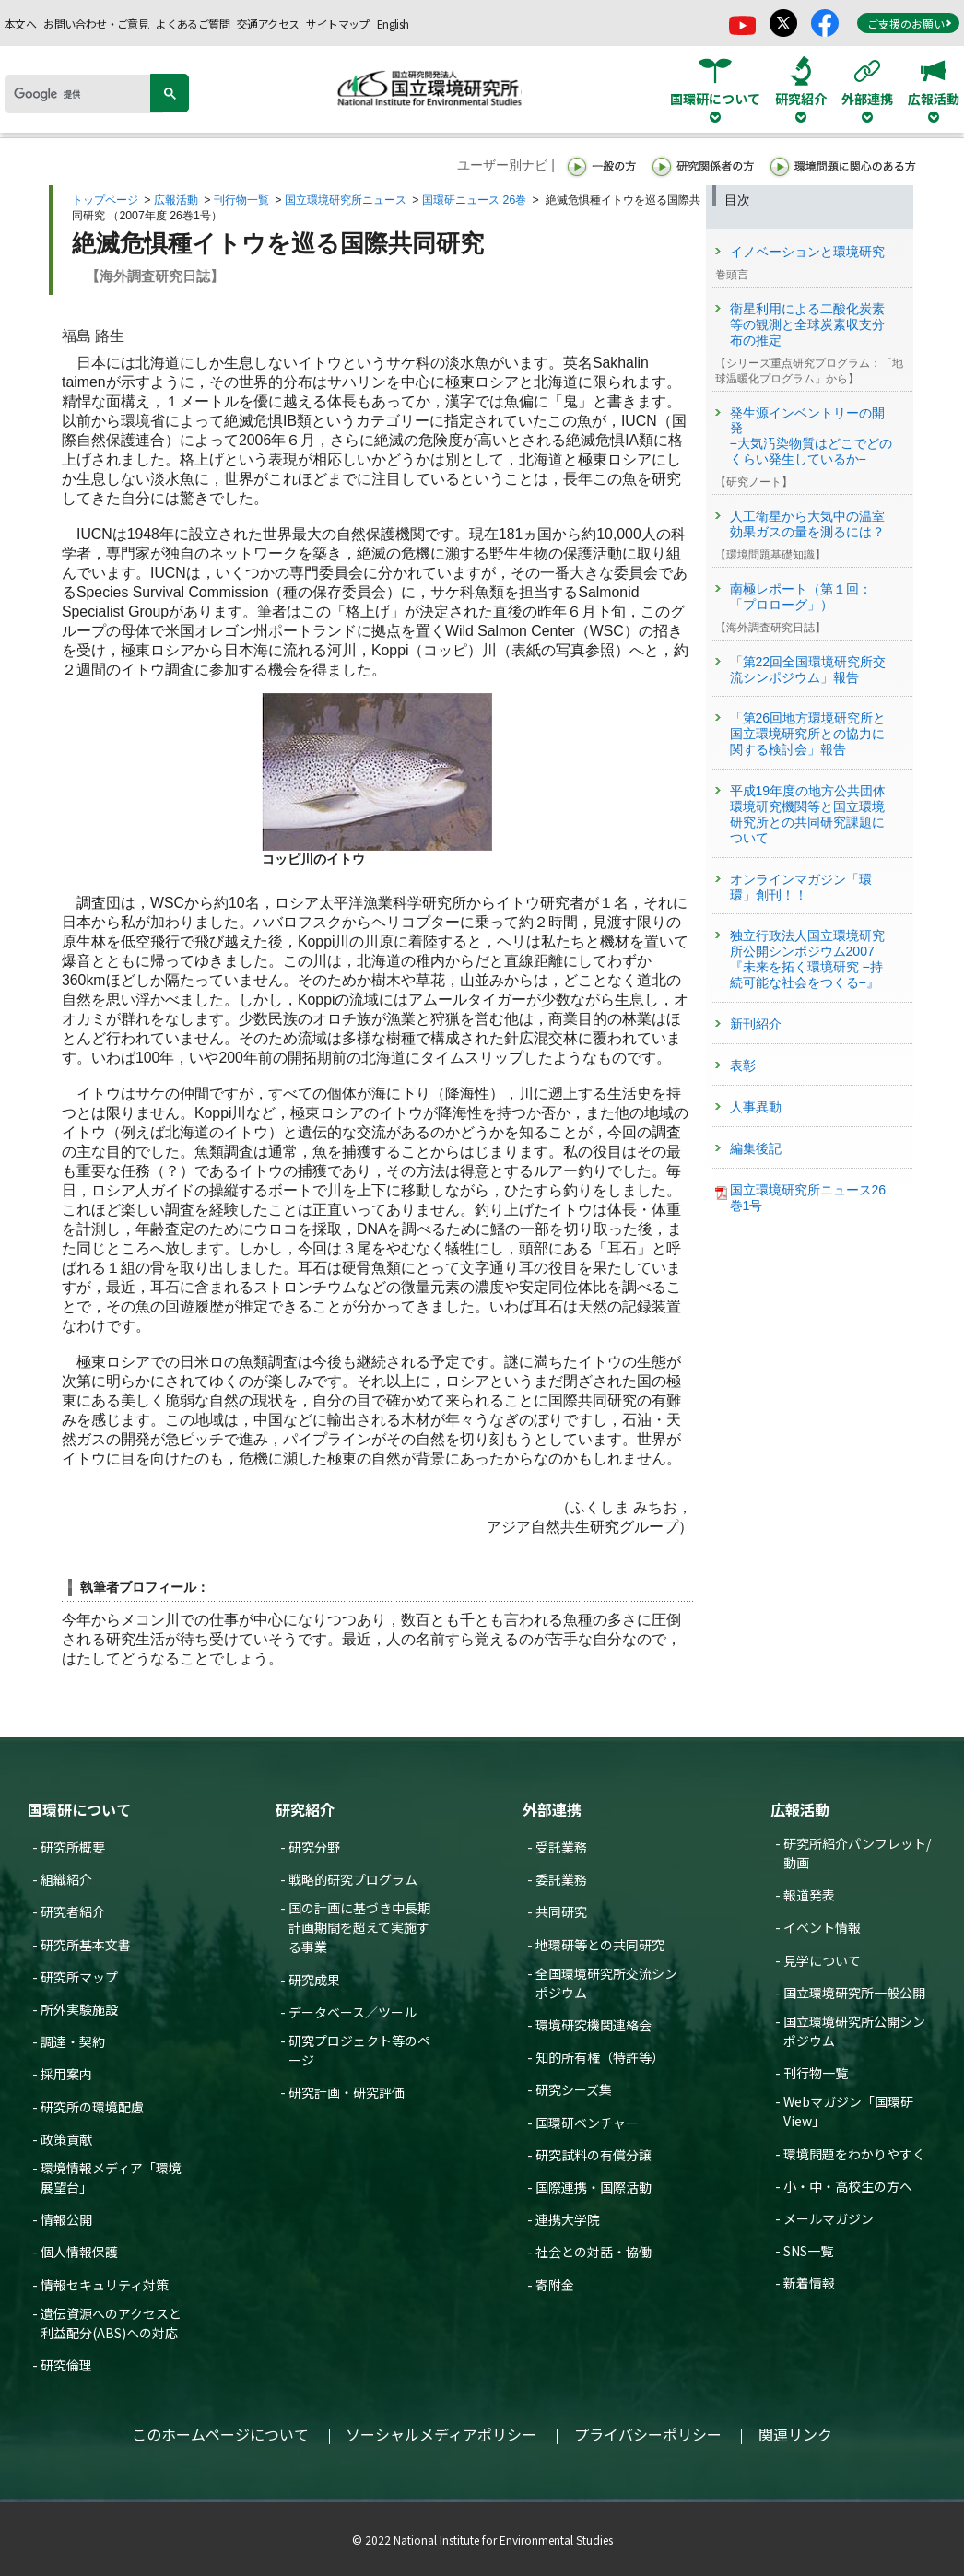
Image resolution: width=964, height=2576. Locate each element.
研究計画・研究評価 (346, 2092)
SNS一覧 (808, 2250)
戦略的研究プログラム (352, 1879)
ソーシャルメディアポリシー (441, 2434)
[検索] (84, 94)
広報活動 (176, 200)
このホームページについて (220, 2434)
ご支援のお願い (909, 23)
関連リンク (795, 2434)
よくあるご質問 (192, 23)
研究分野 (314, 1847)
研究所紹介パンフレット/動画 (857, 1853)
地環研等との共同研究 (599, 1944)
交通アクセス (268, 23)
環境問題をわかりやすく (854, 2154)
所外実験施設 (79, 2009)
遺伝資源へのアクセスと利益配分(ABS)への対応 (111, 2323)
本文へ (20, 23)
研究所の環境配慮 (92, 2107)
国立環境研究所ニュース (345, 200)
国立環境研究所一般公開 (854, 1992)
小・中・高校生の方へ (847, 2186)
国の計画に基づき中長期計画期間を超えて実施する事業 (359, 1927)
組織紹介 (66, 1879)
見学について (822, 1960)
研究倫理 (66, 2365)
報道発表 (809, 1895)
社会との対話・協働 (593, 2251)
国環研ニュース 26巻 (474, 200)
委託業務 (561, 1879)
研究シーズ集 (573, 2089)
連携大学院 (567, 2219)
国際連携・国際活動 (593, 2187)
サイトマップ (337, 23)
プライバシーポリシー (648, 2434)
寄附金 (554, 2285)
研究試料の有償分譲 (593, 2155)
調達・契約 (73, 2041)
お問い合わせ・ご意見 (95, 23)
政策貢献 (66, 2139)
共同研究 (561, 1911)
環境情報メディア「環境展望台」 (111, 2177)
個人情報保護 (79, 2251)
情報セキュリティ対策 (105, 2285)
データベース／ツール (352, 2012)
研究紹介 (305, 1809)
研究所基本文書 (86, 1944)
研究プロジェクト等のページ (359, 2050)
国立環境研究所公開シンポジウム (854, 2031)
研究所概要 (73, 1847)
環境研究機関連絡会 (593, 2025)
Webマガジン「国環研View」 (848, 2111)
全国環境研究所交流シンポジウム (606, 1983)
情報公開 (66, 2219)
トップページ (105, 200)
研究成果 (314, 1979)
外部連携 (552, 1809)
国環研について (79, 1809)
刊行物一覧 (241, 200)
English (393, 23)
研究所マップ (79, 1977)
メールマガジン (828, 2218)
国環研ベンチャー (587, 2122)
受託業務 (561, 1847)
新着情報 (809, 2283)
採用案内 (66, 2073)
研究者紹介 (73, 1911)
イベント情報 (822, 1927)
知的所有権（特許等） (599, 2057)
